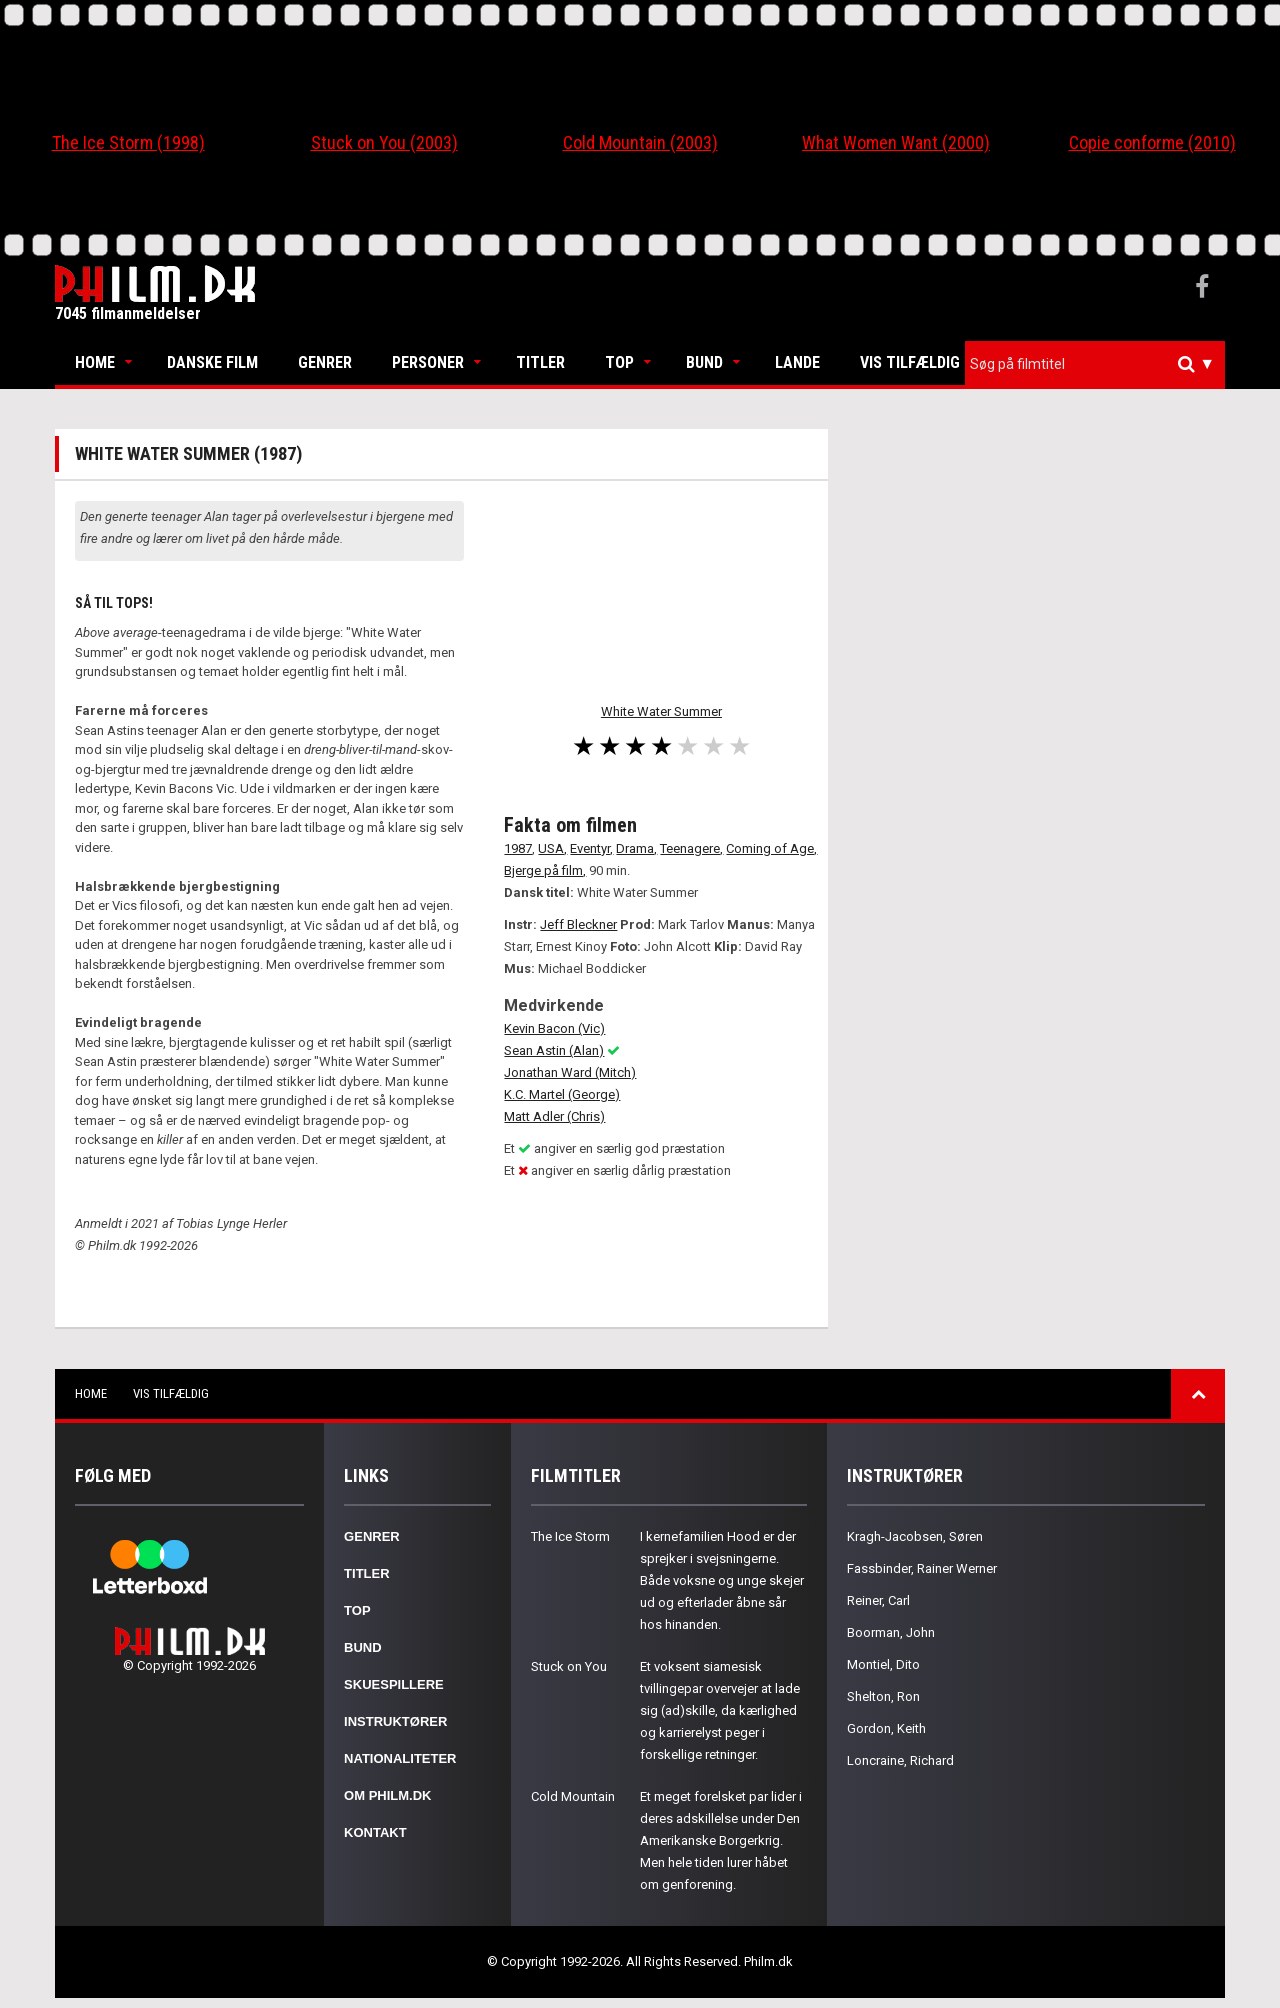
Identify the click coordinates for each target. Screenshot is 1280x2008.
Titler (540, 362)
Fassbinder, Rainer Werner (922, 1568)
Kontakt (375, 1832)
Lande (797, 362)
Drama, (636, 848)
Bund (704, 362)
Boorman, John (891, 1632)
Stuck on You (569, 1666)
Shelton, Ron (883, 1696)
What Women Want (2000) (896, 142)
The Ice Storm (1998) (128, 142)
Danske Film (212, 362)
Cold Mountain (573, 1796)
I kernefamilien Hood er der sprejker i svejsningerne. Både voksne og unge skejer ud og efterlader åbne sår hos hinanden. (722, 1580)
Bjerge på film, (545, 870)
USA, (552, 848)
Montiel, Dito (883, 1664)
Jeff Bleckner (578, 924)
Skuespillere (394, 1684)
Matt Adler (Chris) (554, 1116)
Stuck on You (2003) (384, 142)
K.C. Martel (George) (562, 1094)
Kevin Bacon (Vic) (554, 1028)
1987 (518, 848)
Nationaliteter (400, 1758)
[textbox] (1100, 364)
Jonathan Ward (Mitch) (570, 1072)
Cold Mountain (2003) (640, 142)
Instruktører (395, 1721)
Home (95, 362)
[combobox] (1095, 364)
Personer (428, 362)
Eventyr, (591, 848)
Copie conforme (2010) (1152, 142)
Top (619, 362)
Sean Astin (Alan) (554, 1050)
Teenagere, (691, 848)
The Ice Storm (570, 1536)
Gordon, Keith (886, 1728)
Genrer (325, 362)
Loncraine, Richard (900, 1760)
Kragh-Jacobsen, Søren (915, 1536)
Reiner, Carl (878, 1600)
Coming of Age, (771, 848)
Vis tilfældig (910, 362)
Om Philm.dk (387, 1795)
